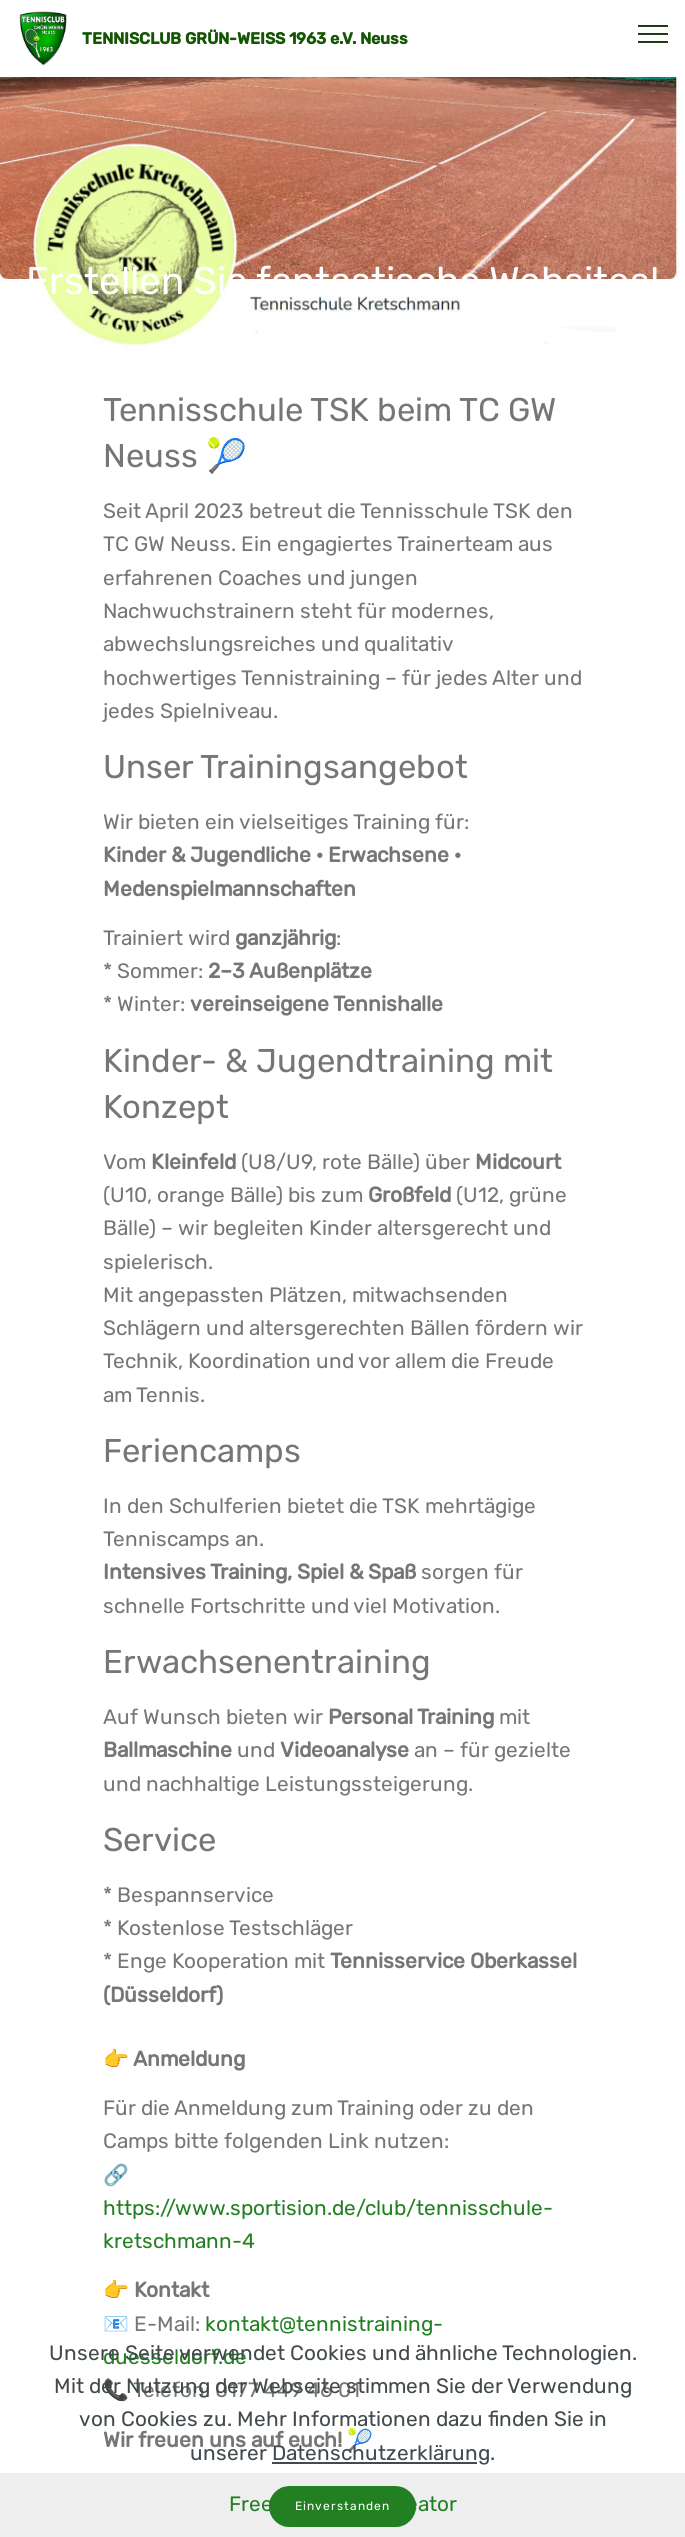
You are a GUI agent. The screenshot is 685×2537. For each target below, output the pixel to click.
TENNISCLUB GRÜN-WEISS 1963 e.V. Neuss (245, 38)
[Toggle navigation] (653, 33)
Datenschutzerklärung (381, 2513)
